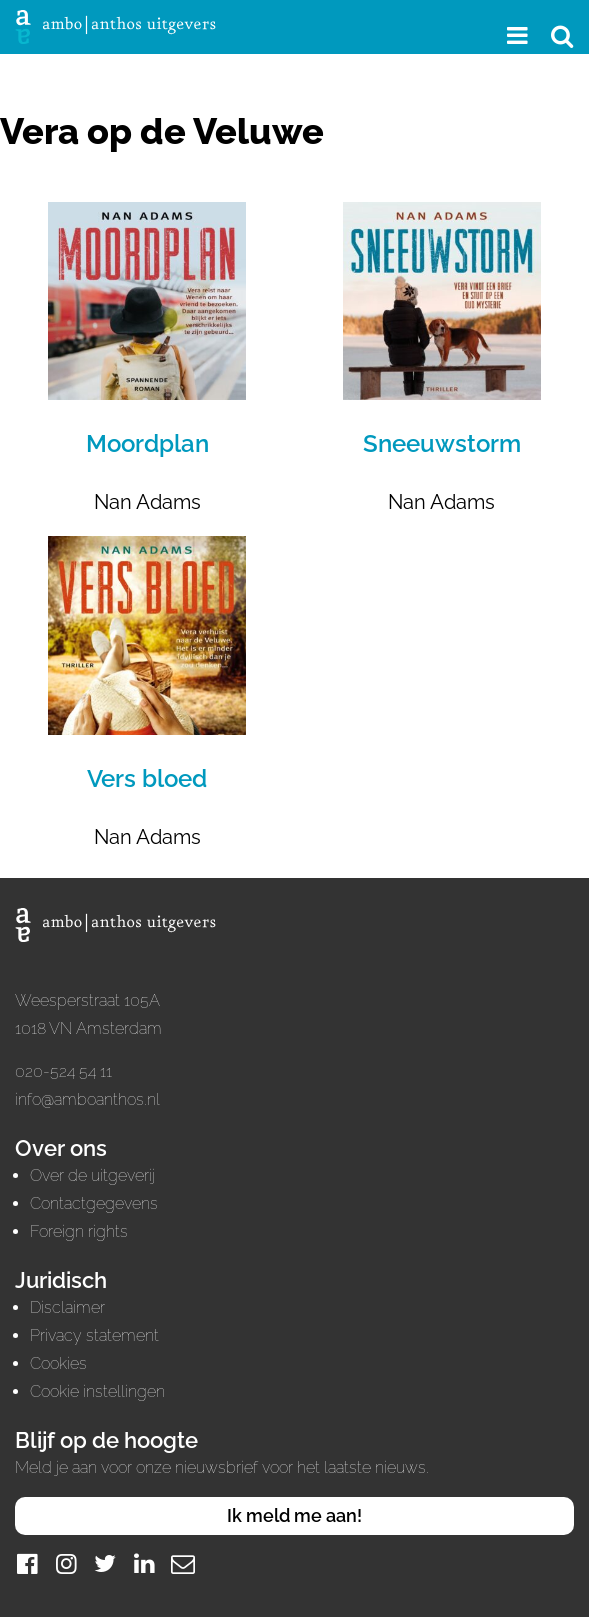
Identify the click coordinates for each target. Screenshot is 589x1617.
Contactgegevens (94, 1203)
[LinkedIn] (144, 1563)
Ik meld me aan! (294, 1515)
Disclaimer (67, 1307)
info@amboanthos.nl (87, 1099)
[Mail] (183, 1563)
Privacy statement (94, 1335)
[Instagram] (66, 1563)
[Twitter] (105, 1563)
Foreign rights (79, 1231)
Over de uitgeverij (92, 1175)
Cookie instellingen (97, 1391)
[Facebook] (27, 1563)
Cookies (58, 1363)
